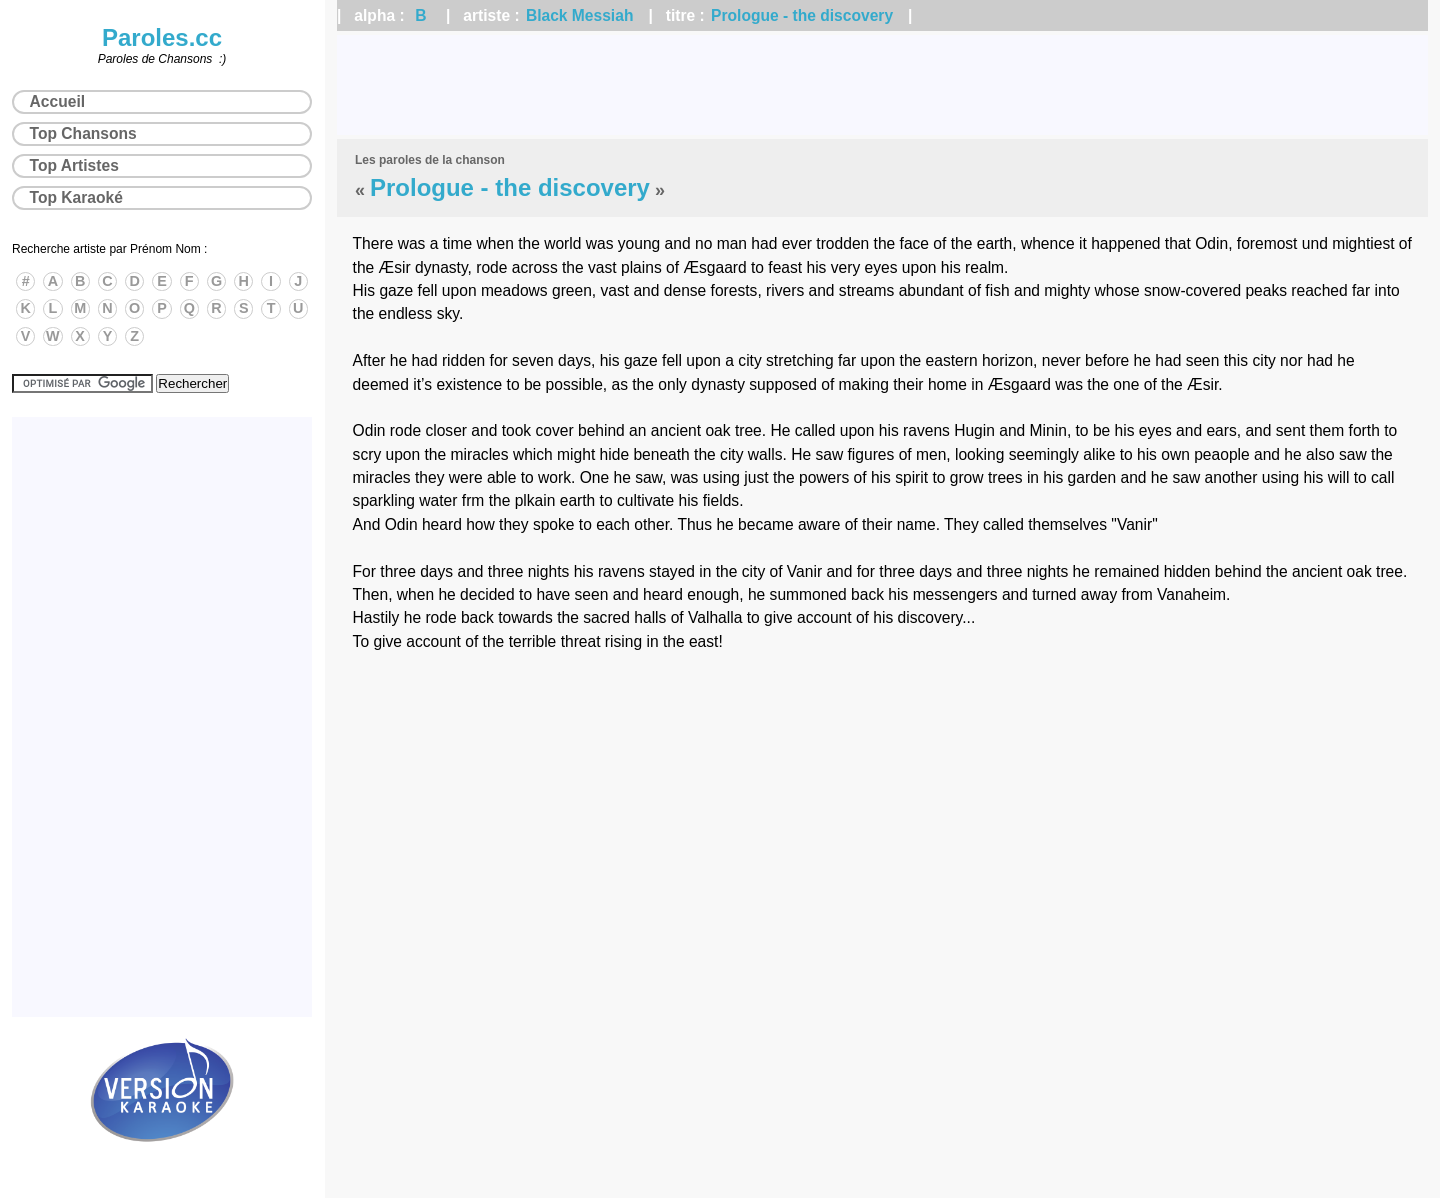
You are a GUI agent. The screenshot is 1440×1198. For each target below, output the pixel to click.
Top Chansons (83, 133)
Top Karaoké (76, 197)
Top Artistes (74, 165)
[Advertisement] (883, 85)
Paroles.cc (162, 37)
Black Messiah (579, 15)
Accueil (57, 101)
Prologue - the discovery (802, 15)
